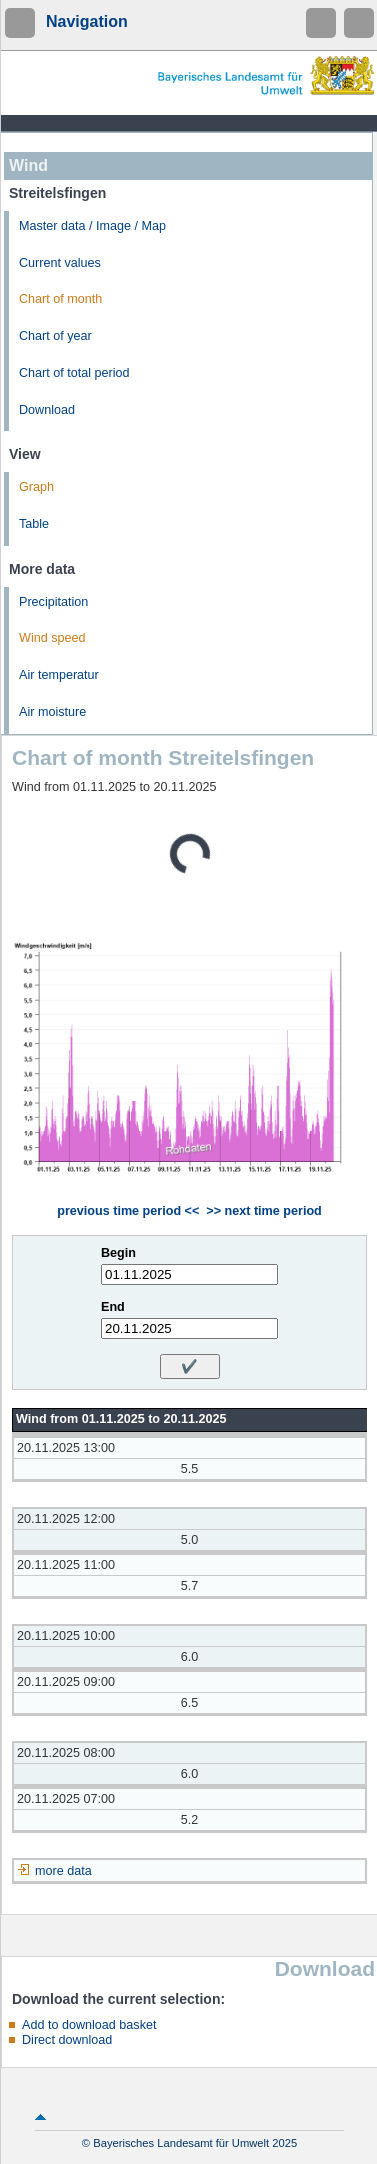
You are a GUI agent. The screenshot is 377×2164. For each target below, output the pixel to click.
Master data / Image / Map (92, 226)
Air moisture (52, 712)
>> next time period (263, 1211)
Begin (118, 1253)
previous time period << (128, 1211)
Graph (36, 487)
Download (47, 410)
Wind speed (52, 638)
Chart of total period (74, 373)
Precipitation (53, 602)
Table (34, 524)
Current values (60, 263)
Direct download (67, 2040)
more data (63, 1871)
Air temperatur (59, 675)
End (113, 1307)
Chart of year (55, 336)
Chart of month (60, 299)
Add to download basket (89, 2025)
